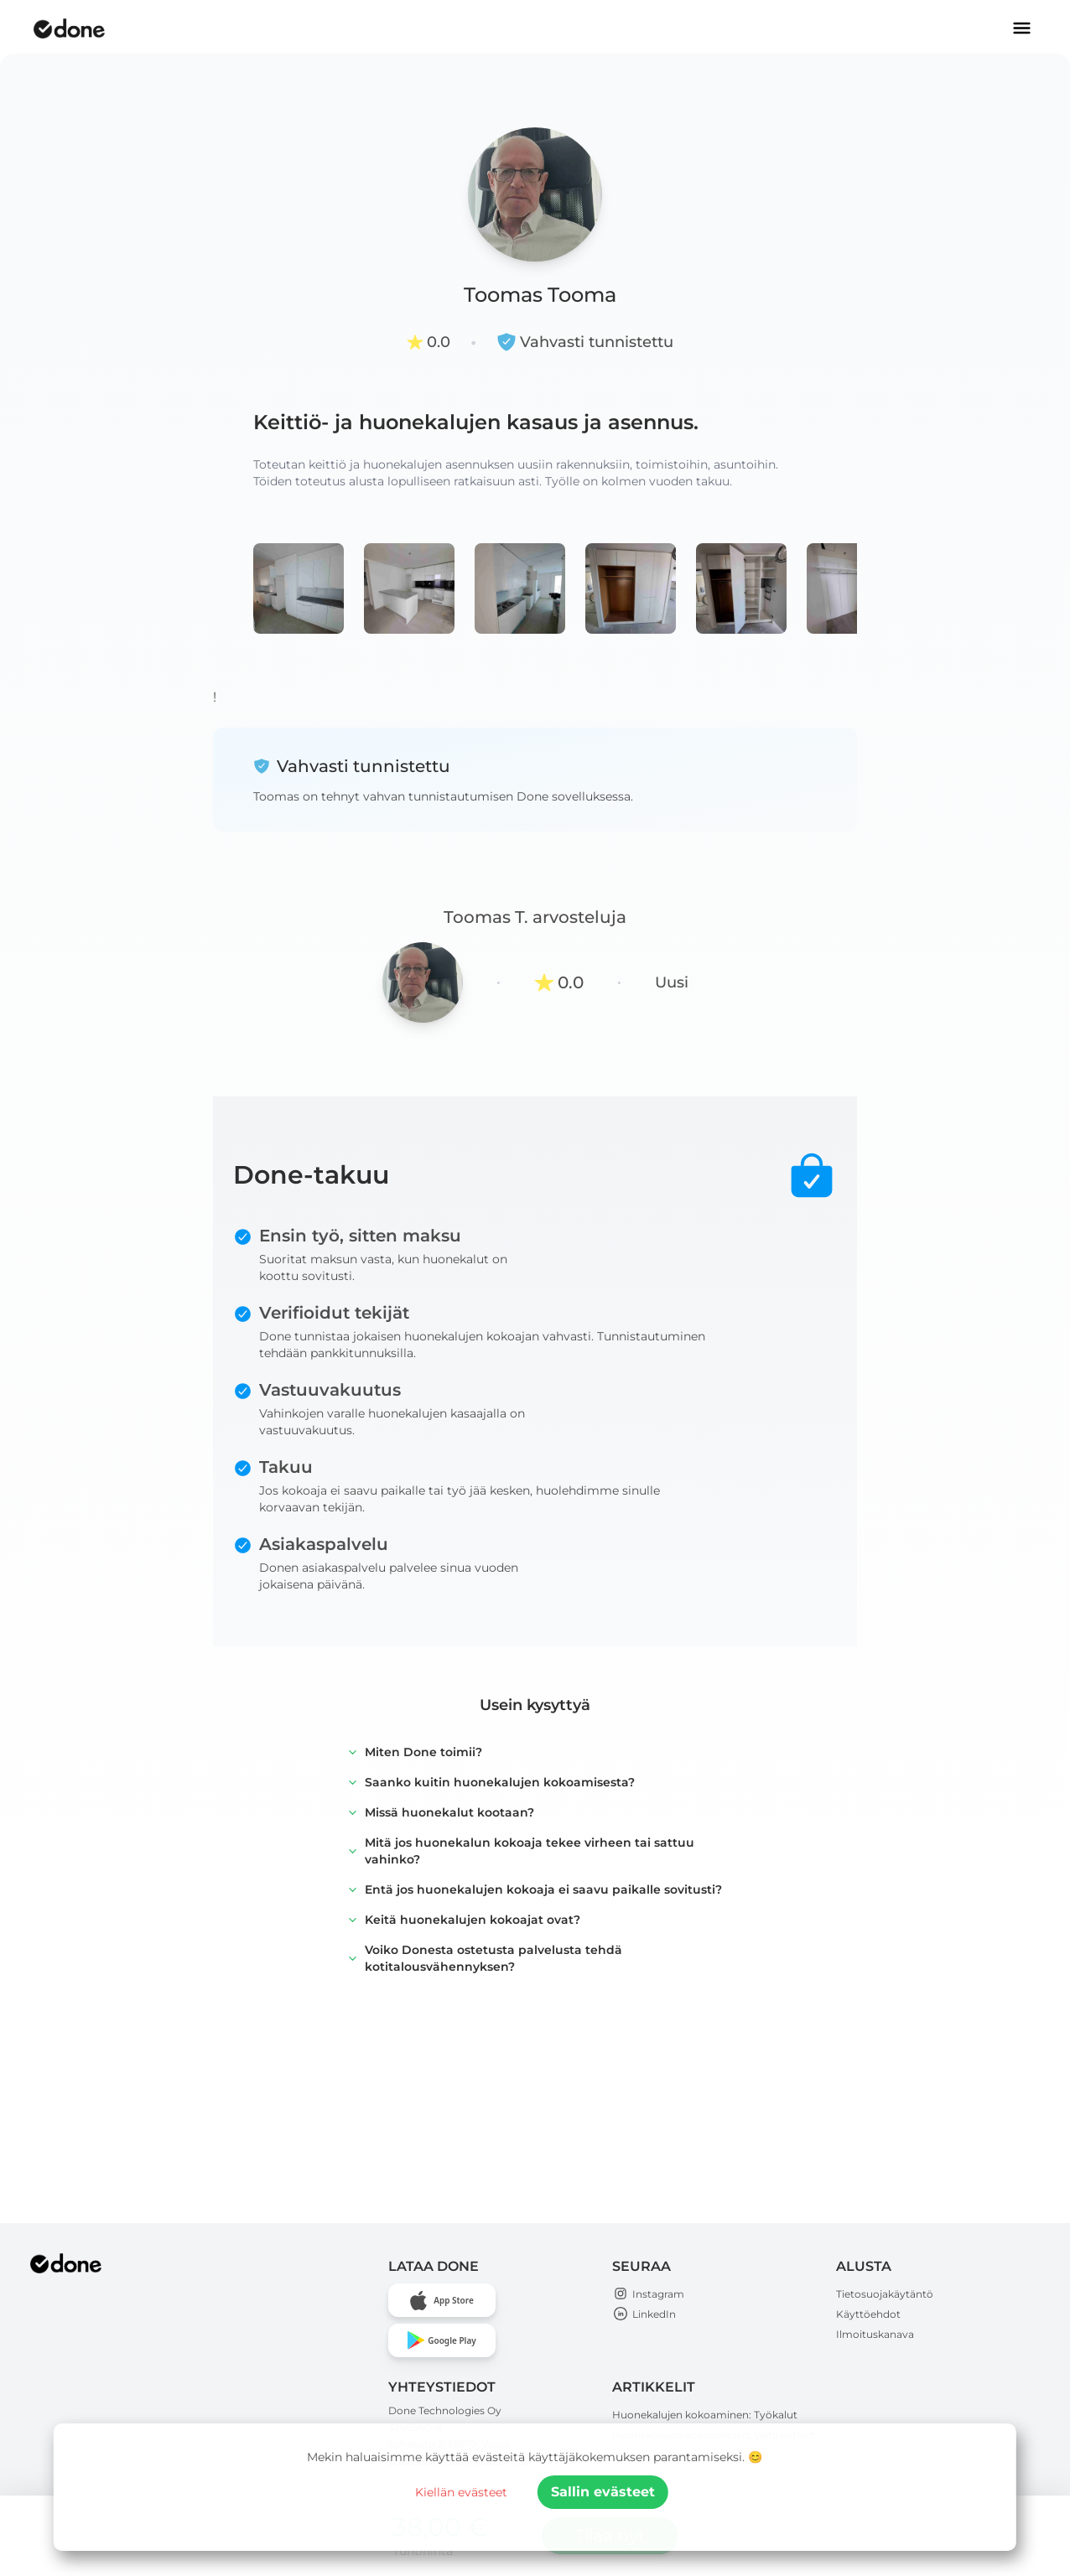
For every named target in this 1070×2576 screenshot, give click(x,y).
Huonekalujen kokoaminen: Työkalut (704, 2414)
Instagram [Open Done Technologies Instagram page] (648, 2294)
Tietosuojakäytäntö (884, 2294)
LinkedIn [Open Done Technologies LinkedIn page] (644, 2314)
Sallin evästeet (603, 2492)
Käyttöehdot (868, 2314)
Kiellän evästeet (461, 2492)
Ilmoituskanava (875, 2334)
